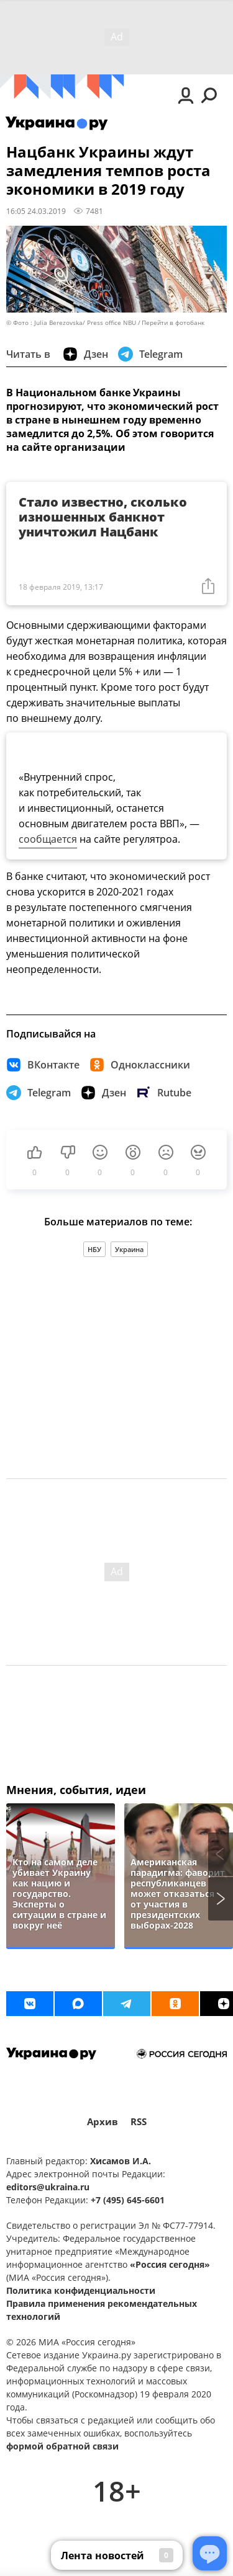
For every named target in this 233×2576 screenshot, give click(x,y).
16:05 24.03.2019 (36, 211)
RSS (138, 2121)
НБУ (94, 1249)
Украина (129, 1249)
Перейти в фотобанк (173, 323)
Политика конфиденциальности (80, 2290)
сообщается (48, 839)
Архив (102, 2121)
